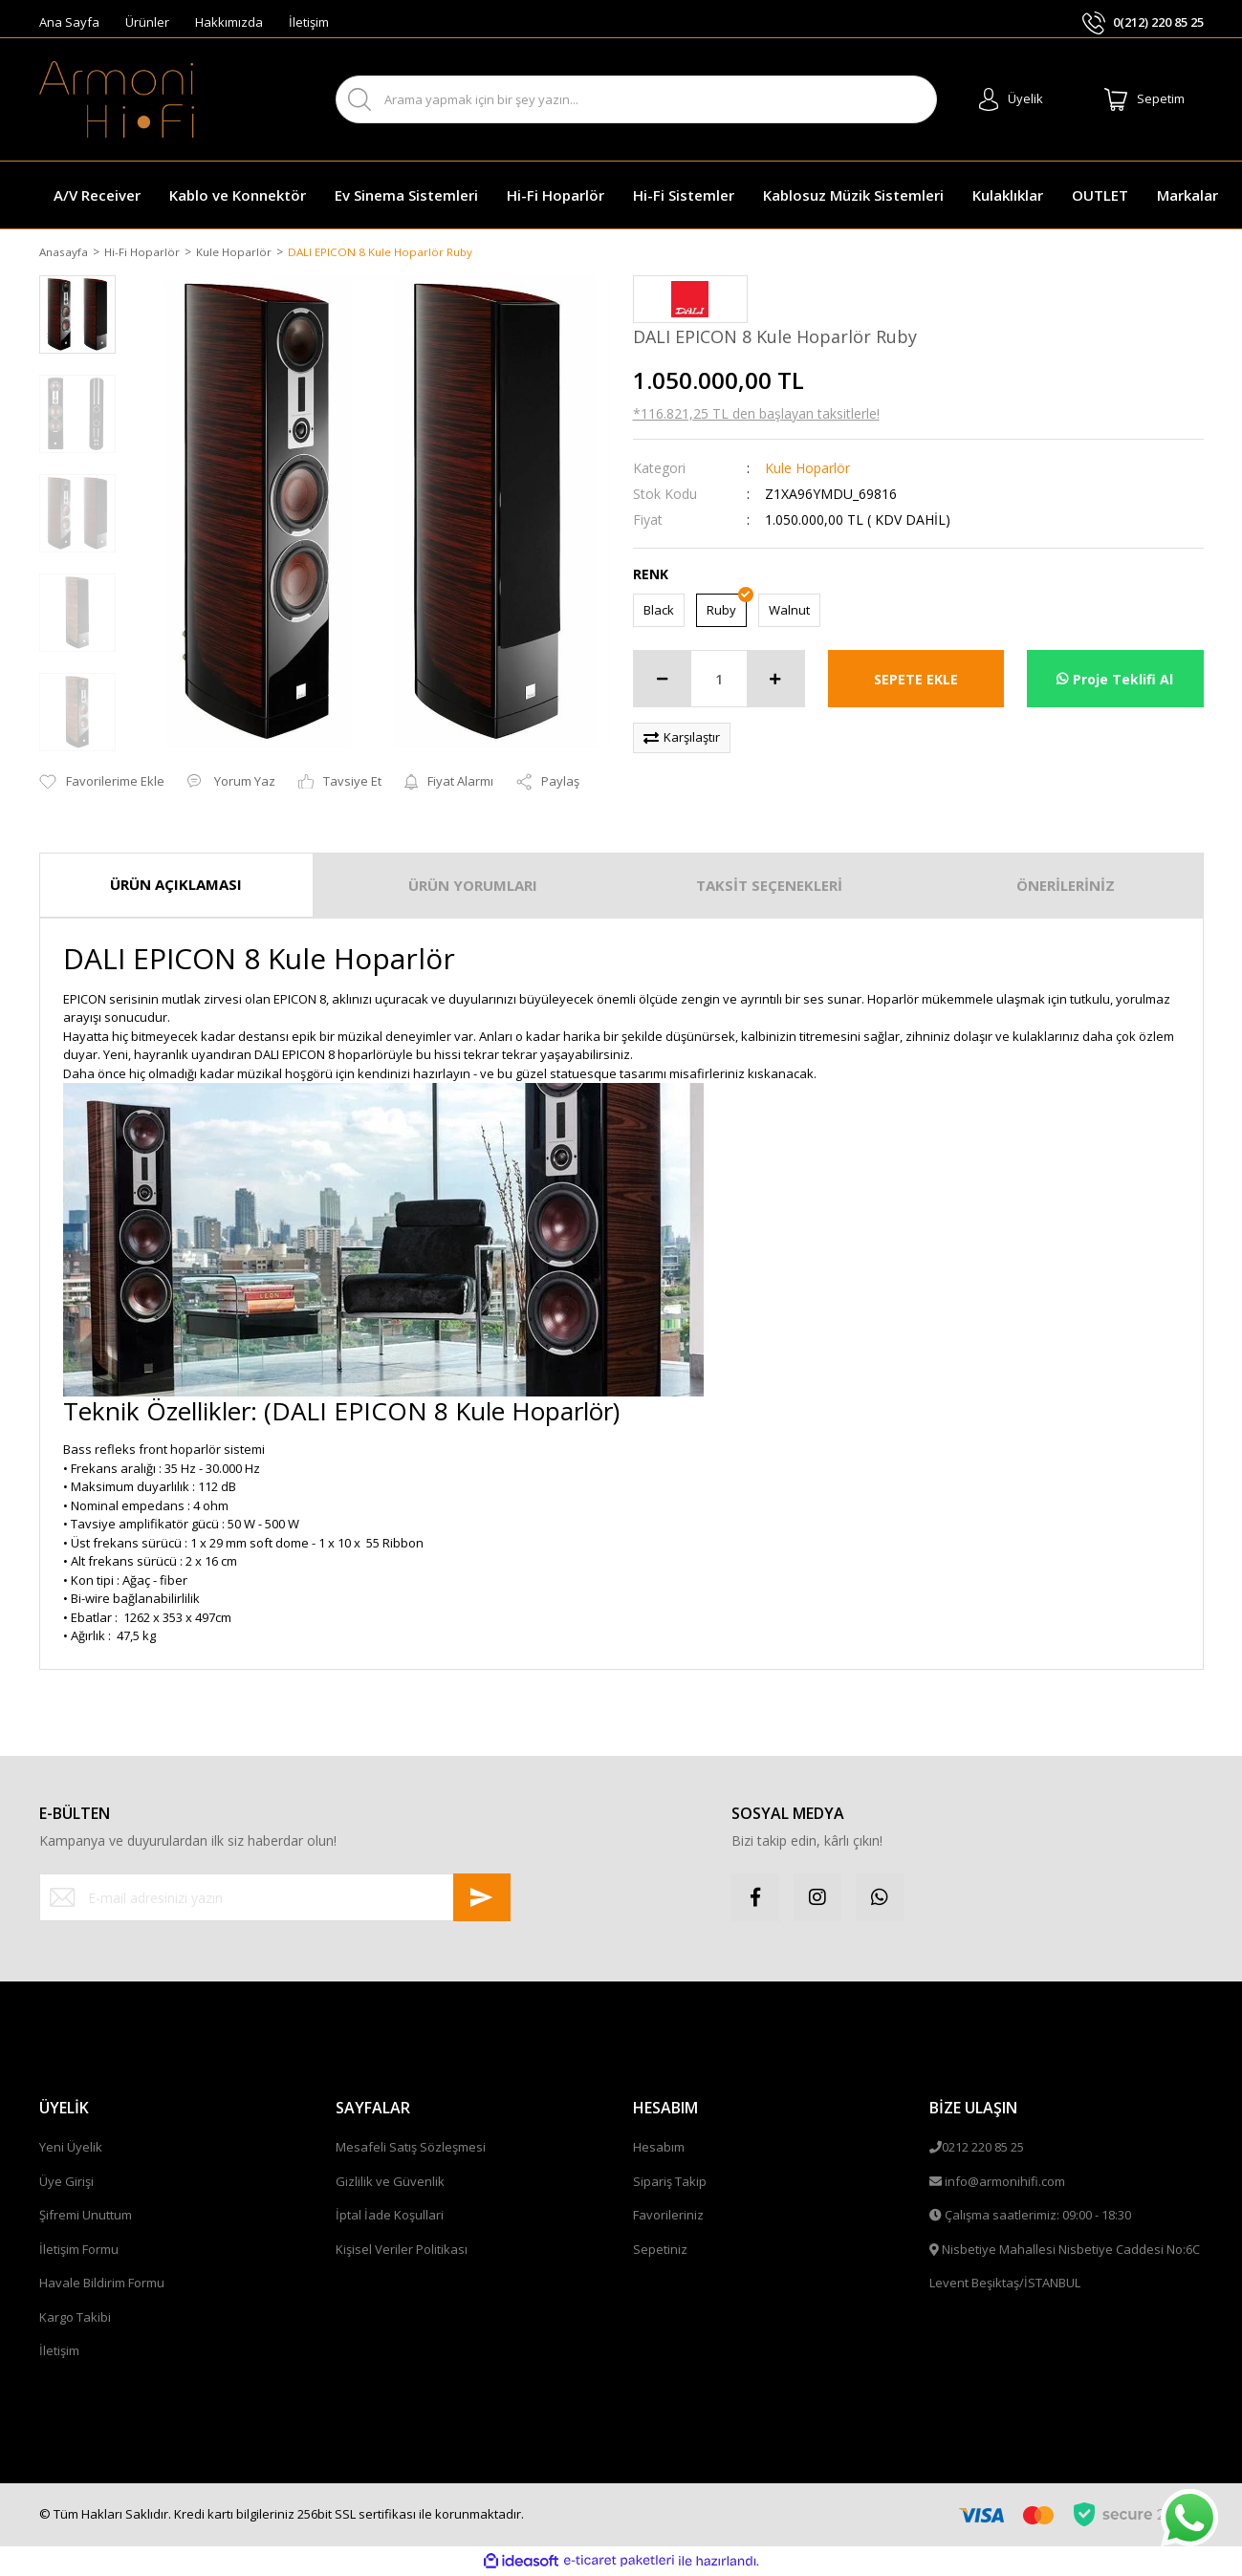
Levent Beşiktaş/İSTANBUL (1004, 2284)
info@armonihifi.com (1005, 2182)
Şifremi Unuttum (85, 2216)
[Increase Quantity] (775, 680)
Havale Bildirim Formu (101, 2284)
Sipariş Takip (670, 2182)
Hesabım (659, 2148)
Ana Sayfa (69, 22)
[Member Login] (1011, 99)
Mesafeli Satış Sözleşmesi (411, 2148)
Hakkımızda (229, 22)
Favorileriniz (668, 2216)
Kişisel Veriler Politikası (402, 2250)
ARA (905, 100)
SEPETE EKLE (916, 680)
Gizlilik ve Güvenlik (390, 2182)
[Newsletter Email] (275, 1899)
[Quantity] (719, 680)
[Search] (636, 99)
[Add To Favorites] (101, 783)
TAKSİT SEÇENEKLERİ (769, 887)
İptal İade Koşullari (390, 2216)
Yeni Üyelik (70, 2148)
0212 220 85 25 (983, 2148)
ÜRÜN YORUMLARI (472, 887)
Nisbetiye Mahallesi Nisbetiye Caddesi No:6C (1071, 2250)
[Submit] (482, 1899)
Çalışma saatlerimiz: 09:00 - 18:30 (1038, 2216)
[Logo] (116, 99)
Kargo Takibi (75, 2318)
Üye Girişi (66, 2182)
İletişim (309, 22)
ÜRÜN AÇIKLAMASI (176, 886)
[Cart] (1144, 99)
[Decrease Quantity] (662, 680)
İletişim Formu (79, 2250)
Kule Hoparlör (807, 469)
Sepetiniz (660, 2250)
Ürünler (147, 22)
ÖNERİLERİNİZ (1065, 887)
